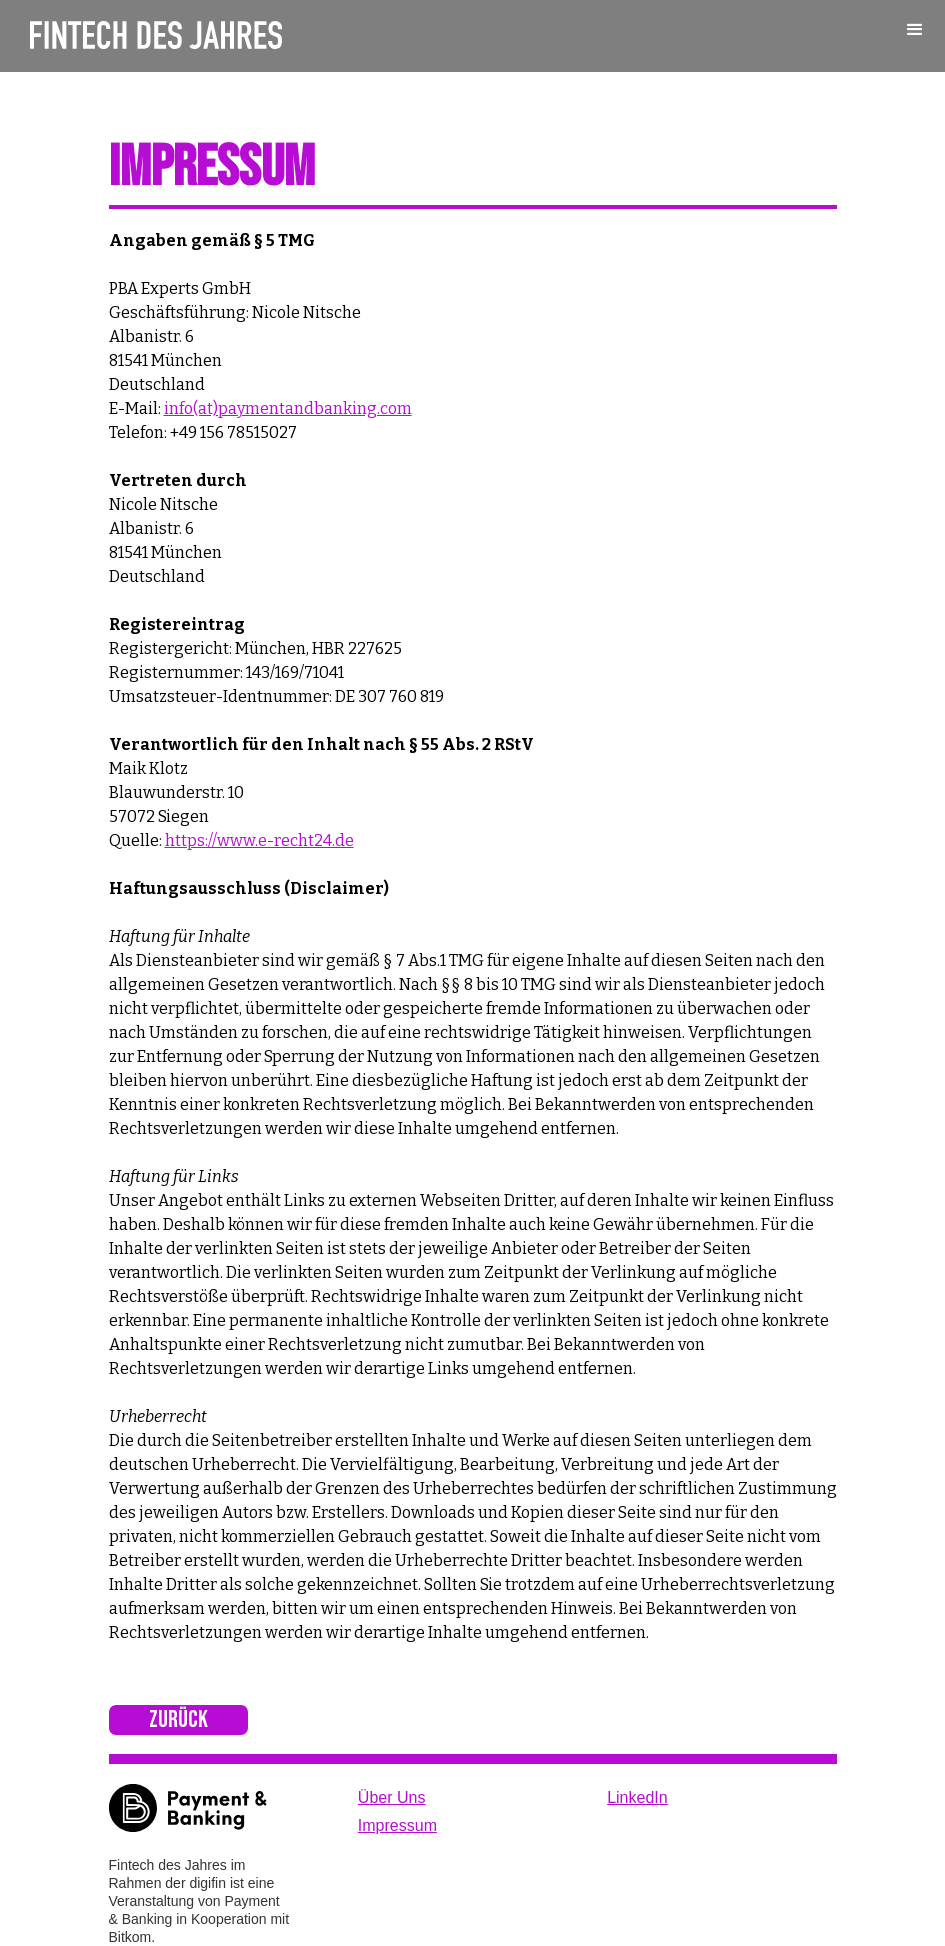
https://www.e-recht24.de (259, 840)
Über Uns (392, 1797)
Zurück (178, 1719)
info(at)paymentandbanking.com (288, 408)
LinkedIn (637, 1797)
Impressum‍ (397, 1825)
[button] (915, 30)
